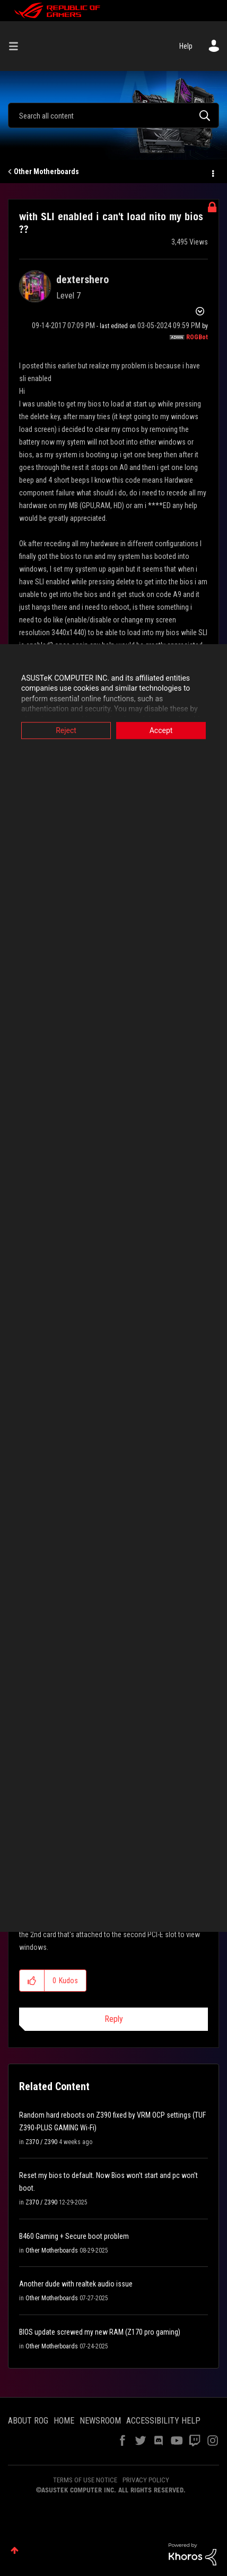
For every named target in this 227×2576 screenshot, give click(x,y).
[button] (32, 1980)
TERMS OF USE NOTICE (85, 2480)
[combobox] (113, 115)
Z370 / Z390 (41, 2142)
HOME (64, 2421)
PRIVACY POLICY (146, 2480)
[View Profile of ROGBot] (197, 337)
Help (186, 46)
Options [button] (212, 172)
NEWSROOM (100, 2421)
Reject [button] (66, 730)
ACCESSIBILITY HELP (163, 2421)
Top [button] (14, 2550)
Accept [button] (161, 730)
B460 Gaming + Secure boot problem (74, 2236)
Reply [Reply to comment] (113, 2019)
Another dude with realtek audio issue (76, 2284)
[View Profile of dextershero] (82, 279)
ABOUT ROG (28, 2421)
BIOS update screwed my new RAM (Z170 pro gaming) (99, 2332)
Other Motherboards (46, 171)
